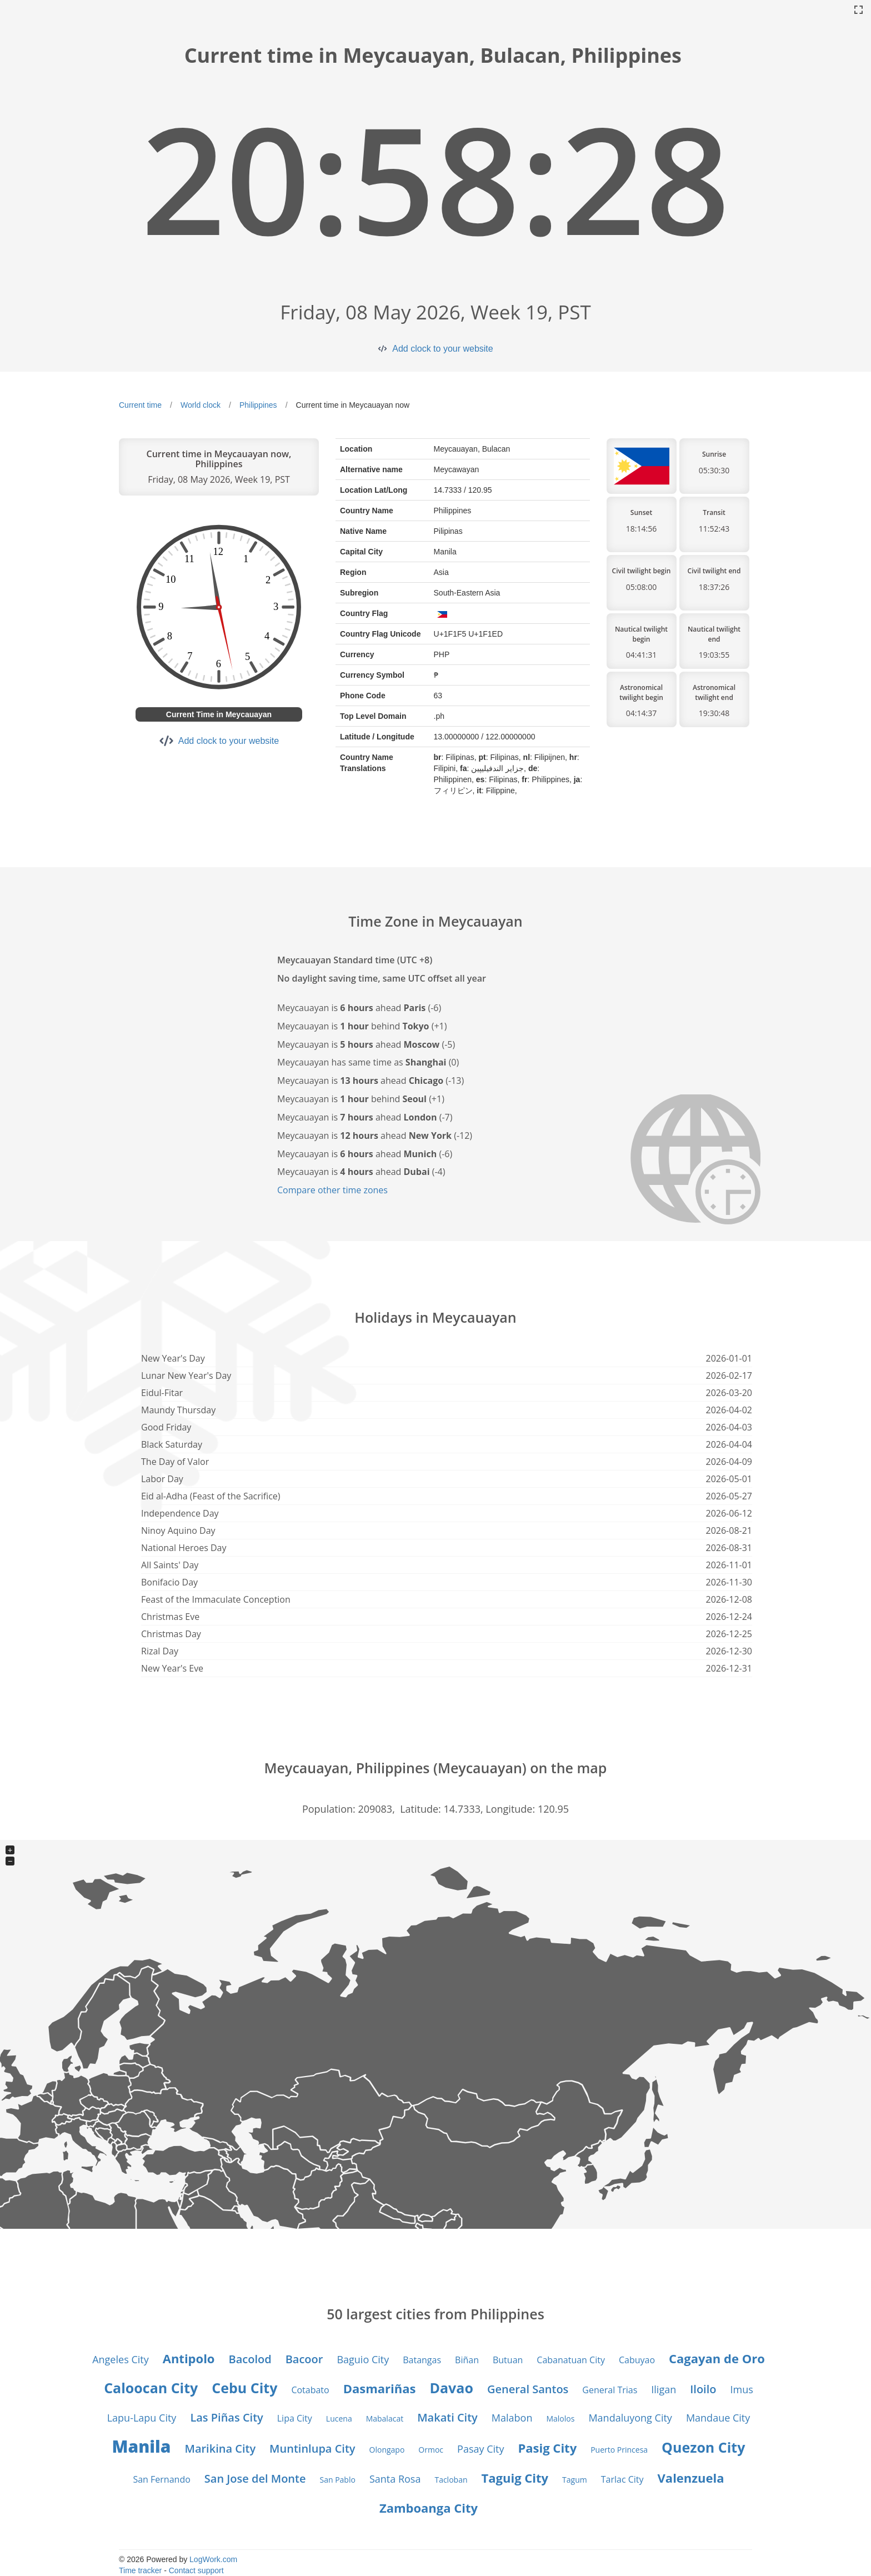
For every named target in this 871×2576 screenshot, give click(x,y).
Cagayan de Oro (717, 2358)
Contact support (196, 2570)
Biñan (467, 2360)
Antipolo (189, 2358)
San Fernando (161, 2479)
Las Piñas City (226, 2417)
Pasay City (480, 2448)
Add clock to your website (442, 348)
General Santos (527, 2389)
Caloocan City (151, 2387)
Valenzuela (691, 2477)
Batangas (422, 2360)
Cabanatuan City (571, 2360)
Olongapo (387, 2449)
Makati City (447, 2417)
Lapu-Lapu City (142, 2417)
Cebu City (244, 2387)
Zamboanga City (428, 2507)
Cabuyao (637, 2360)
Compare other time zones (332, 1190)
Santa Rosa (395, 2478)
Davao (451, 2387)
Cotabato (310, 2390)
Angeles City (120, 2359)
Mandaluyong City (630, 2417)
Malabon (512, 2417)
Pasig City (547, 2447)
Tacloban (450, 2479)
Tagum (574, 2479)
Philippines (258, 405)
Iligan (663, 2389)
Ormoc (430, 2449)
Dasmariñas (379, 2388)
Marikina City (220, 2448)
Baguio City (363, 2359)
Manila (141, 2446)
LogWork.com (213, 2559)
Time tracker (140, 2570)
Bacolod (249, 2359)
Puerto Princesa (619, 2449)
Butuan (508, 2360)
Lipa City (294, 2418)
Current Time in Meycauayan (219, 714)
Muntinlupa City (312, 2448)
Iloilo (703, 2389)
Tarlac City (622, 2479)
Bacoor (304, 2359)
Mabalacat (385, 2418)
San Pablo (337, 2479)
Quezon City (703, 2447)
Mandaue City (718, 2417)
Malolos (560, 2418)
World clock (201, 405)
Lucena (339, 2418)
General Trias (609, 2390)
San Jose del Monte (255, 2478)
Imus (741, 2389)
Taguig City (515, 2477)
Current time (140, 405)
